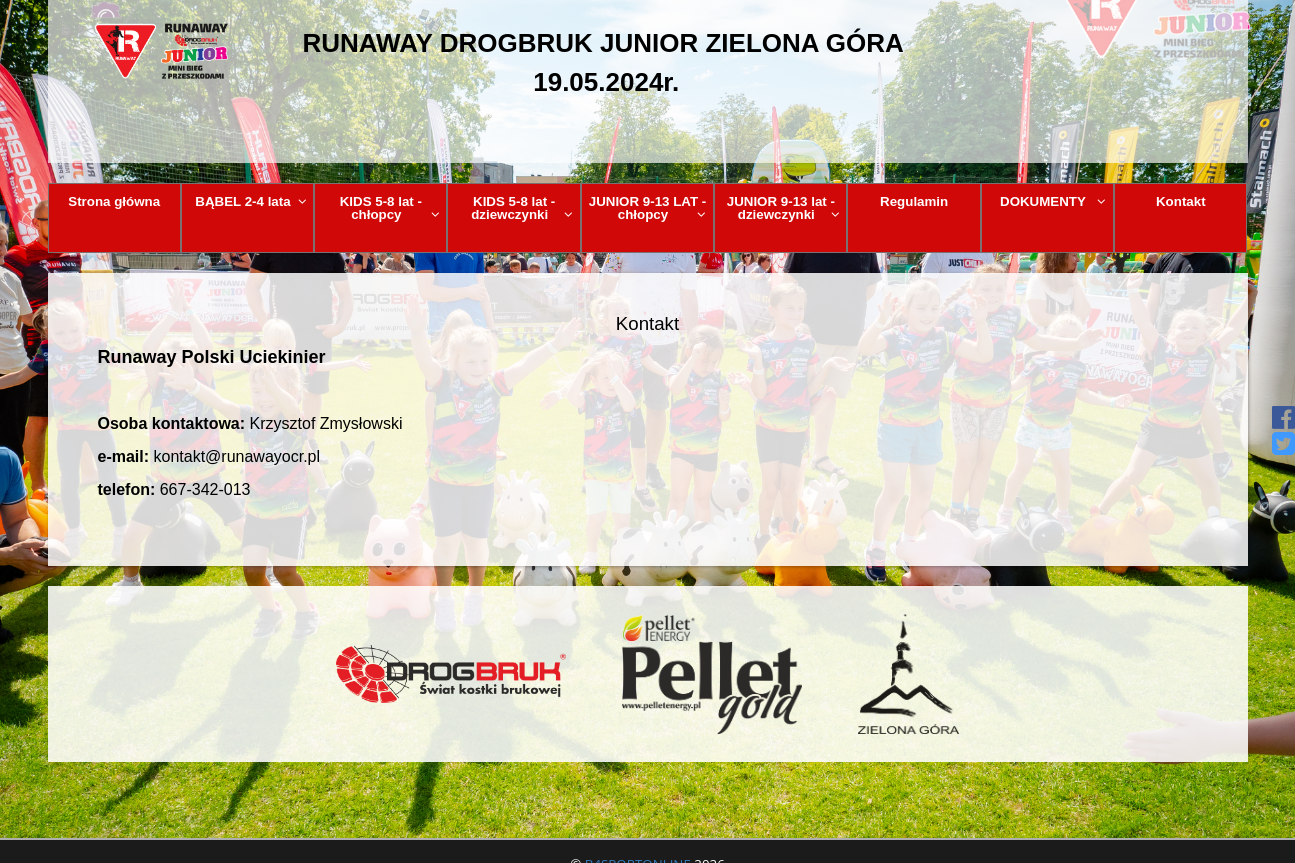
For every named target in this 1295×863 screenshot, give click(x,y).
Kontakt (1181, 201)
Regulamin (914, 201)
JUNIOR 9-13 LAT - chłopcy (648, 208)
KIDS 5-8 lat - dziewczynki (522, 208)
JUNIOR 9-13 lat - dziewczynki (783, 208)
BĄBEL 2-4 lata (250, 201)
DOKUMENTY (1053, 201)
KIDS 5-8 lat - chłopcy (390, 208)
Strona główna (114, 201)
